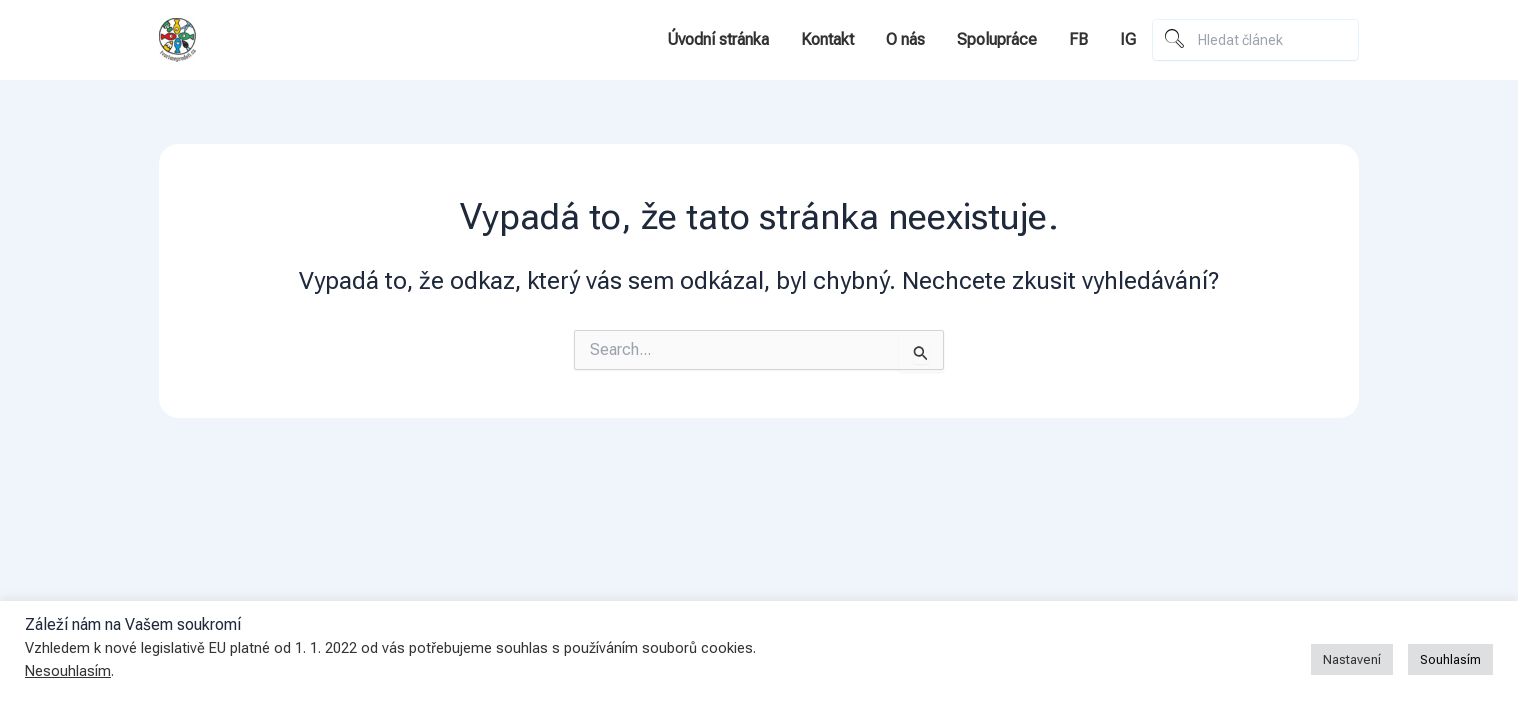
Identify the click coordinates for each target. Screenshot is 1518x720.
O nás (905, 39)
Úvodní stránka (718, 39)
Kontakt (827, 39)
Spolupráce (997, 39)
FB (1078, 39)
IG (1128, 39)
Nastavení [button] (1352, 659)
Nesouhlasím (68, 671)
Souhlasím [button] (1450, 659)
